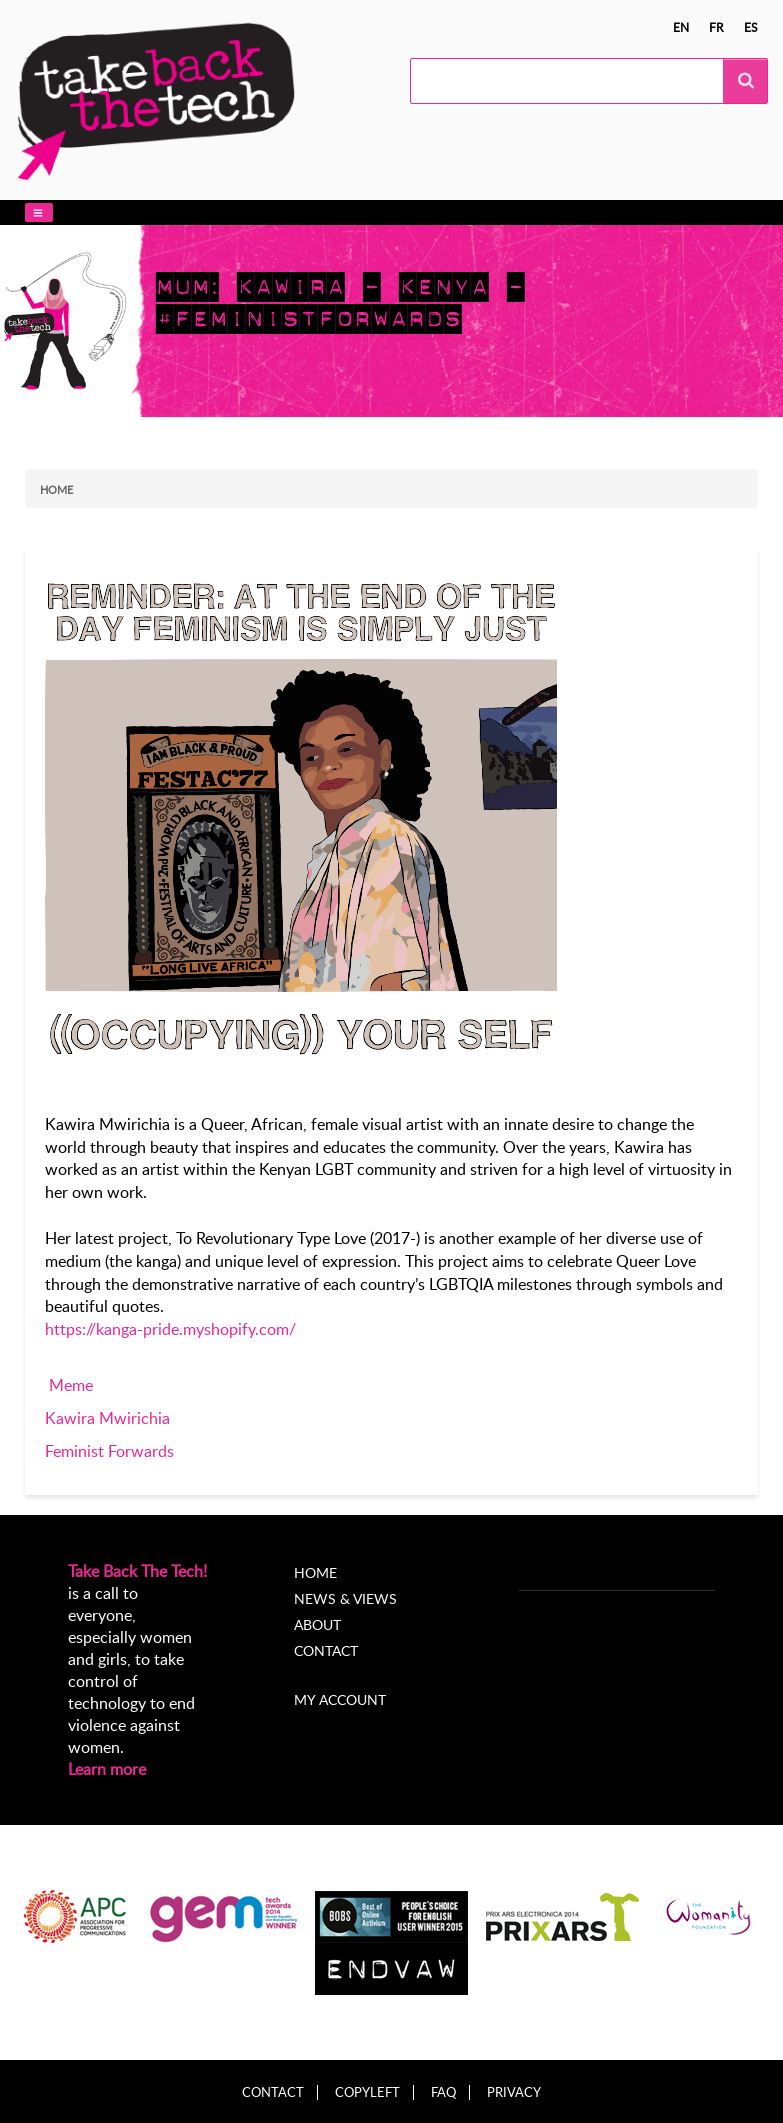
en (681, 27)
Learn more (107, 1769)
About (317, 1624)
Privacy (514, 2092)
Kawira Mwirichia (107, 1418)
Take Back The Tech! (137, 1571)
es (751, 27)
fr (716, 27)
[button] (39, 212)
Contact (326, 1650)
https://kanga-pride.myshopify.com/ (170, 1329)
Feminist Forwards (109, 1451)
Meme (71, 1385)
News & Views (345, 1598)
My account (340, 1699)
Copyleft (367, 2092)
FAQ (443, 2092)
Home (56, 489)
